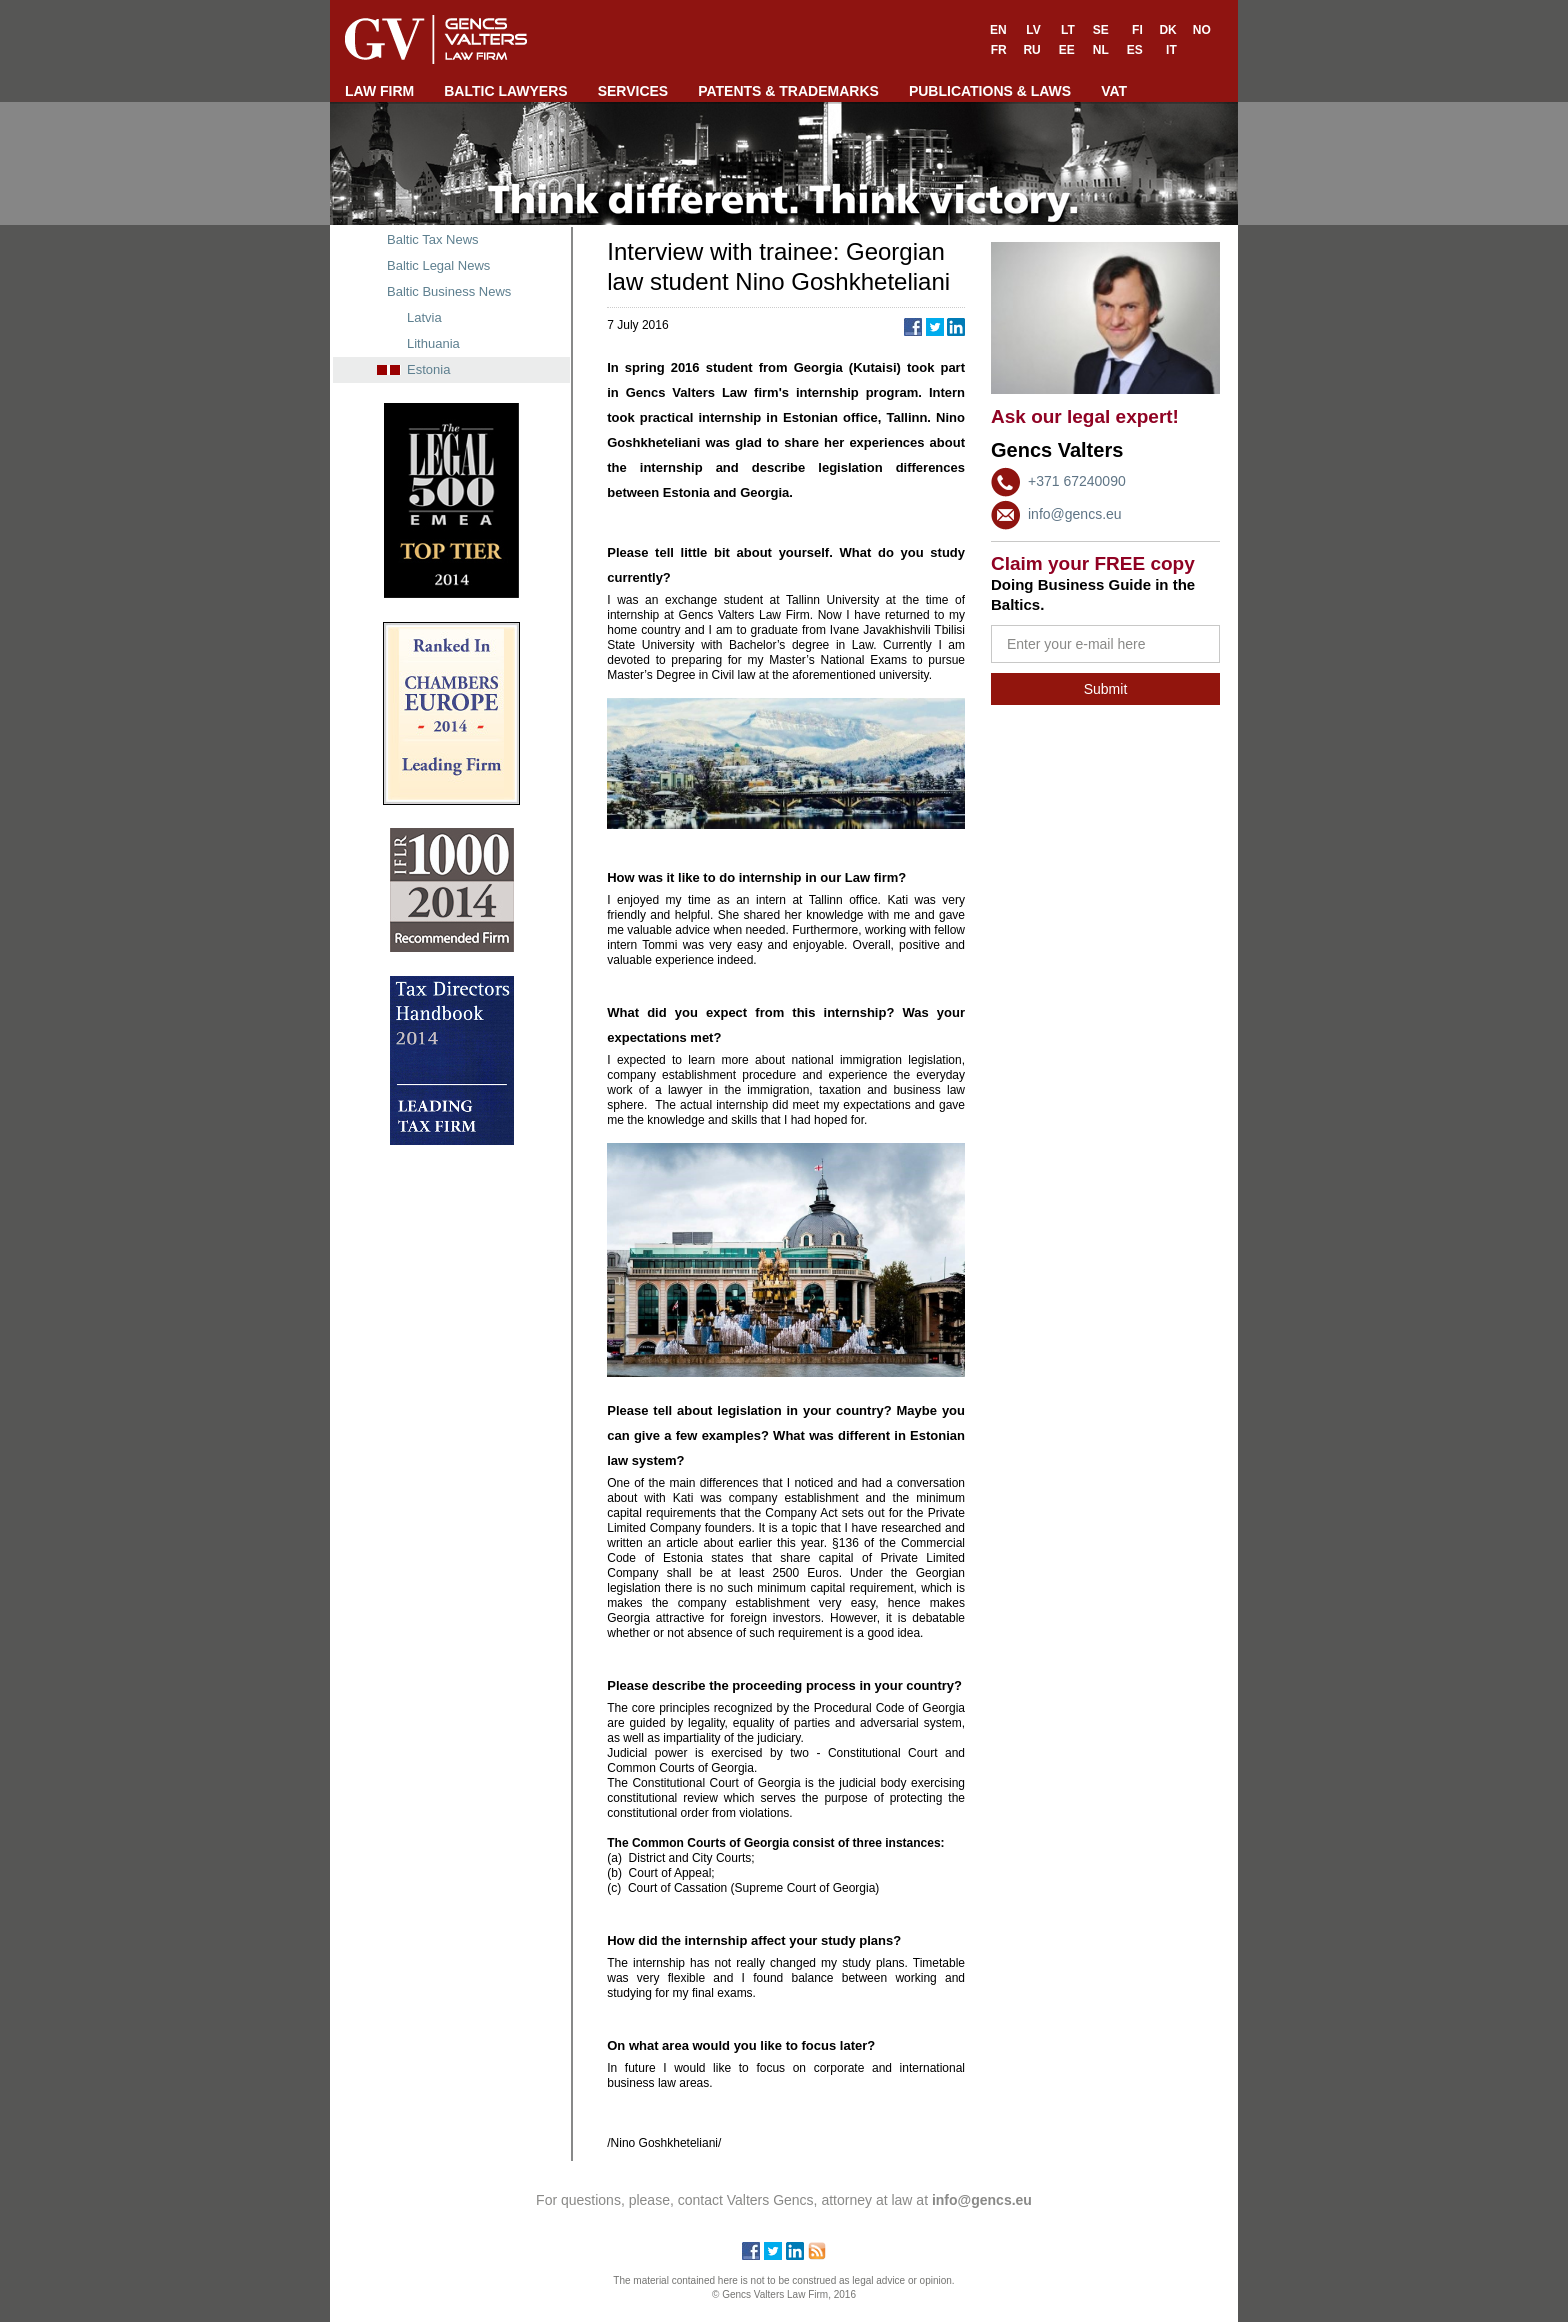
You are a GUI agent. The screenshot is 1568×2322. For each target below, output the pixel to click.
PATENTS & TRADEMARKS (788, 91)
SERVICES (633, 91)
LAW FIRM (379, 91)
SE (1101, 30)
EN (998, 30)
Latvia (424, 317)
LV (1033, 30)
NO (1202, 30)
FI (1137, 30)
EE (1067, 50)
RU (1031, 50)
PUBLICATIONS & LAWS (990, 91)
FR (999, 50)
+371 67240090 (1077, 481)
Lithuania (433, 343)
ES (1135, 50)
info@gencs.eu (1075, 514)
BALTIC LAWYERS (505, 91)
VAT (1114, 91)
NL (1101, 50)
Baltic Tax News (433, 239)
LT (1068, 30)
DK (1167, 30)
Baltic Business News (449, 291)
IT (1171, 50)
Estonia (428, 369)
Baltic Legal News (438, 265)
